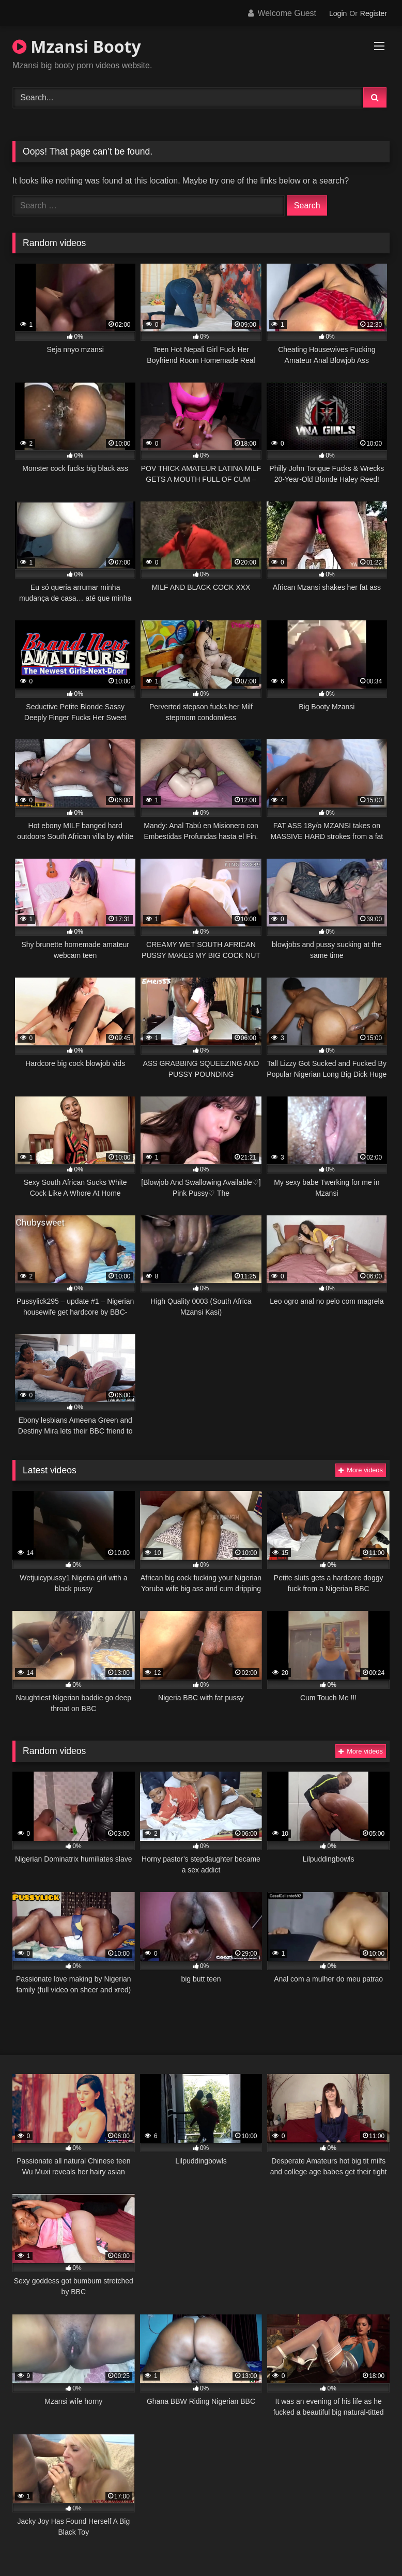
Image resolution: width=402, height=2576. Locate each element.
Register (373, 13)
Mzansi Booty (76, 46)
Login (338, 13)
